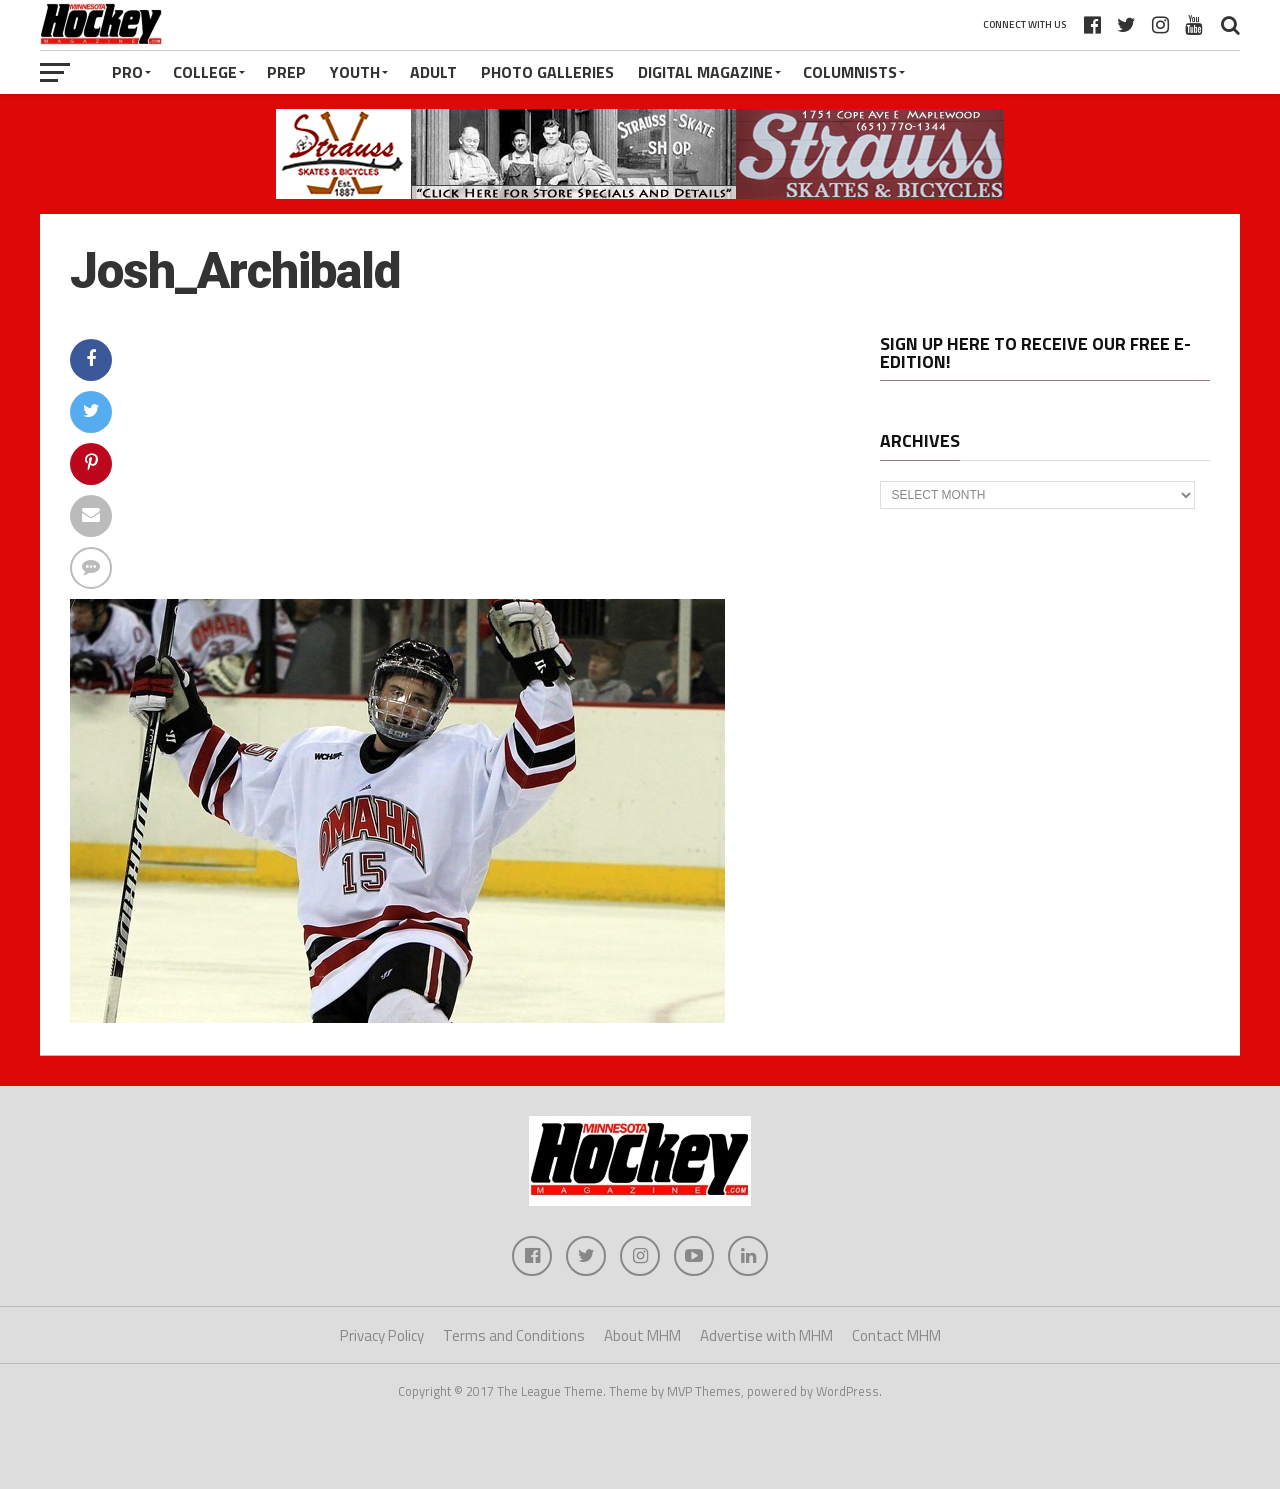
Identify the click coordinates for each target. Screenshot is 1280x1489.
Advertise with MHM (766, 1335)
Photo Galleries (547, 72)
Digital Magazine (705, 72)
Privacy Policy (382, 1335)
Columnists (850, 72)
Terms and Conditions (514, 1335)
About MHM (642, 1335)
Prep (286, 72)
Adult (433, 72)
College (205, 72)
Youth (355, 72)
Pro (127, 72)
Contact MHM (896, 1335)
